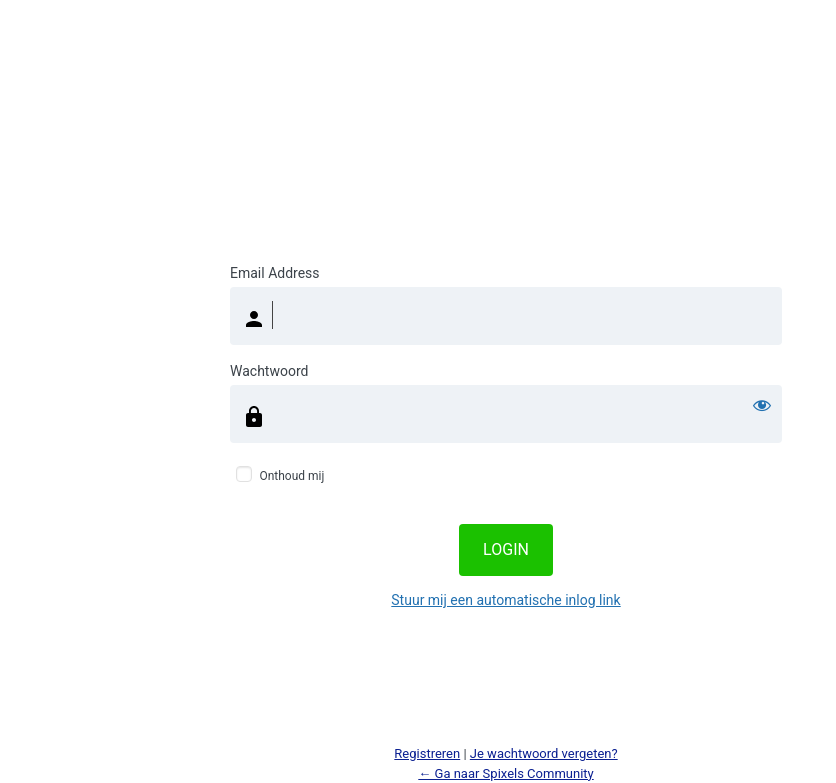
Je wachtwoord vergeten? (544, 753)
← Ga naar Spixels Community (505, 773)
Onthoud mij (291, 476)
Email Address (275, 273)
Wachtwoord (269, 371)
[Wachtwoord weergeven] (762, 405)
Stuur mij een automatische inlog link (505, 600)
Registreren (427, 753)
